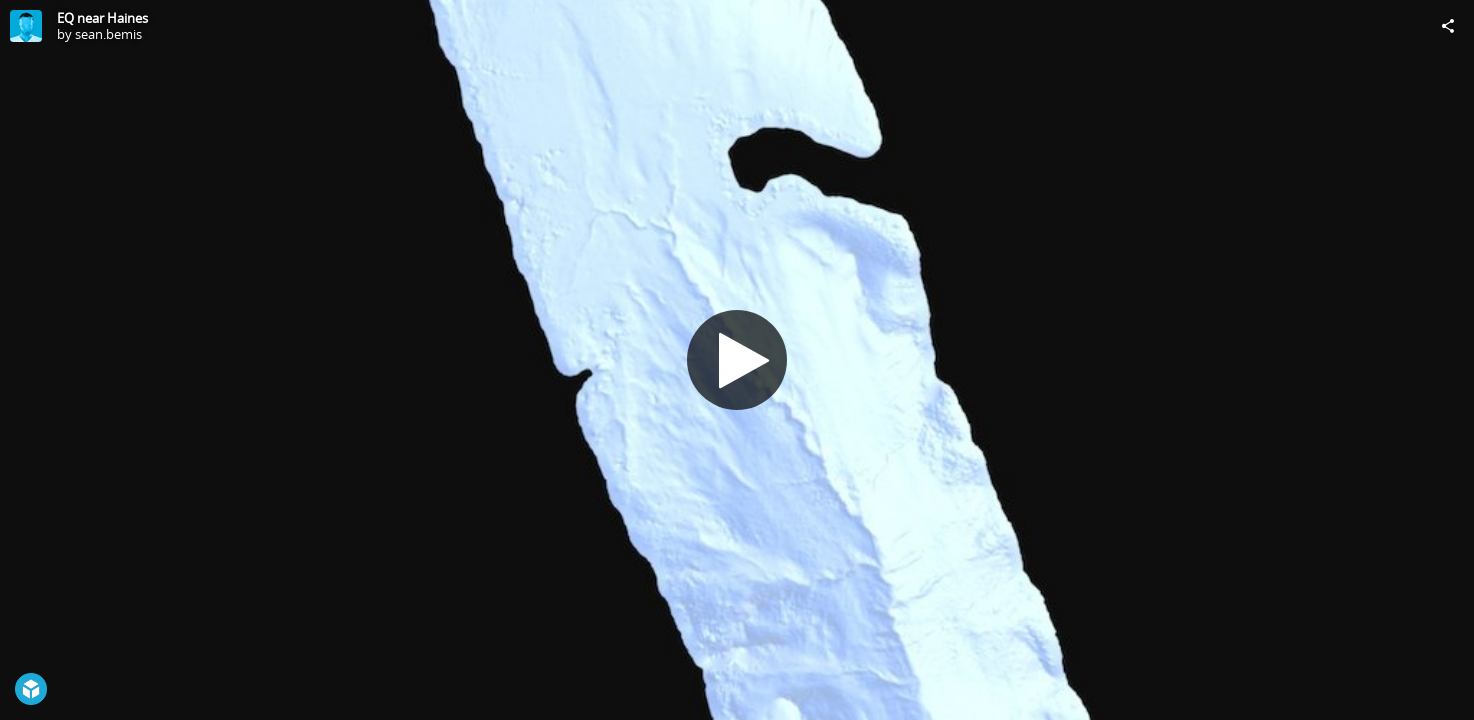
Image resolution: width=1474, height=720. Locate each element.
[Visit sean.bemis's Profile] (26, 26)
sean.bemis (108, 34)
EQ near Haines (102, 18)
